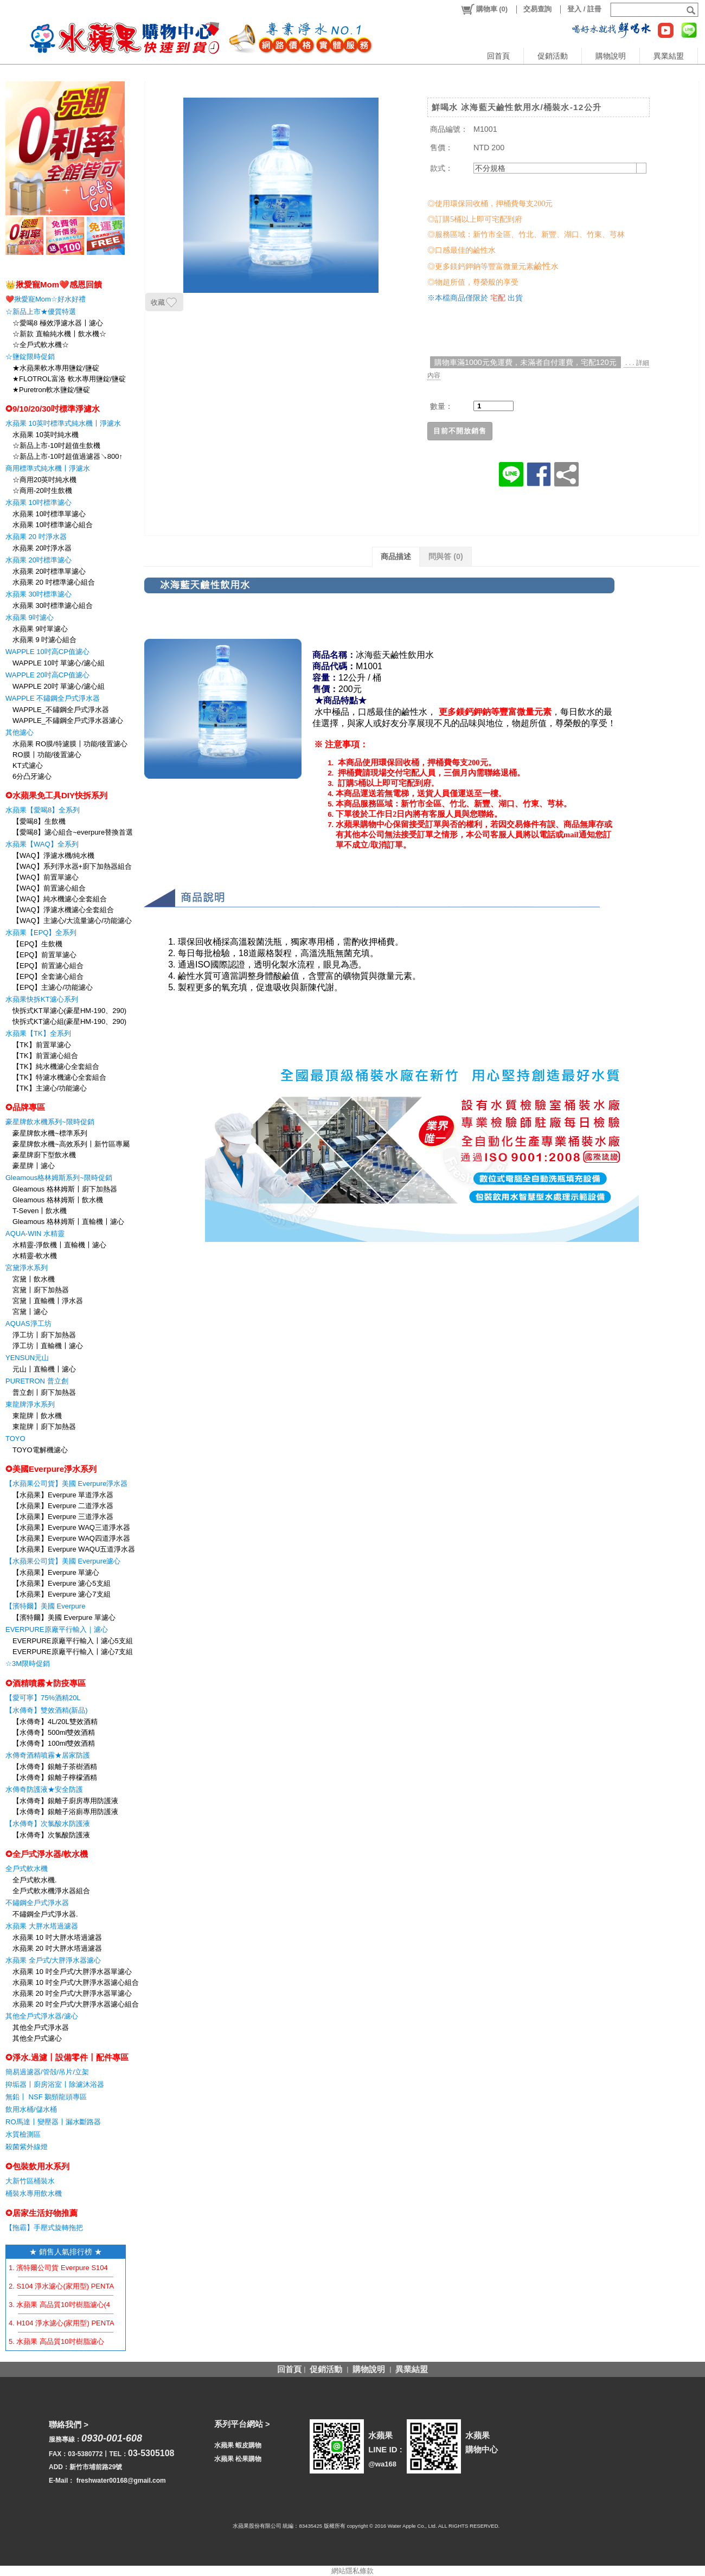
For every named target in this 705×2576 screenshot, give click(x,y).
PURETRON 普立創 (36, 1381)
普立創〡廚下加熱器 (44, 1392)
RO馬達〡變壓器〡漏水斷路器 (53, 2122)
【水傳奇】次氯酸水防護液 (47, 1823)
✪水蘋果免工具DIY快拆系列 (56, 795)
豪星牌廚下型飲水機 (44, 1155)
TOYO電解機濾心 (40, 1450)
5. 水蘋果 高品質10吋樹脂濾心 (56, 2341)
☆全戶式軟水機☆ (40, 345)
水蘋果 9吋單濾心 (40, 629)
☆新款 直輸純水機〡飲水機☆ (59, 334)
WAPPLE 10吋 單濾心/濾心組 (58, 663)
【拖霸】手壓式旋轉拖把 (44, 2227)
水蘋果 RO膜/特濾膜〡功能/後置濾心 (69, 744)
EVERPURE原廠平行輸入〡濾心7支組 (72, 1652)
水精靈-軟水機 (34, 1256)
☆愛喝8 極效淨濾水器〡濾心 (57, 323)
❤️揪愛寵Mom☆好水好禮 (45, 299)
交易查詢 (537, 9)
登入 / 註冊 (584, 9)
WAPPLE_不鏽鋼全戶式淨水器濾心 (67, 720)
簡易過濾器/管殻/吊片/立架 (47, 2072)
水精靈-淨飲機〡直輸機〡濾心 (59, 1245)
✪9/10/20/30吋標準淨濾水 (52, 408)
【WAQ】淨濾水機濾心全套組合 (63, 910)
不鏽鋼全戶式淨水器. (45, 1914)
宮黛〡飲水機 (33, 1279)
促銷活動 (552, 56)
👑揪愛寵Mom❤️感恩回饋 (53, 284)
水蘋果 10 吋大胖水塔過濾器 (57, 1937)
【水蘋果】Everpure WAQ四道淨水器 (71, 1538)
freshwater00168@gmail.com (121, 2480)
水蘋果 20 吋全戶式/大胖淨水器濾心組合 (75, 2004)
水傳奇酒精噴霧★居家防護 (47, 1755)
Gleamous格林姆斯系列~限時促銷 (58, 1178)
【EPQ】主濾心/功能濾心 (52, 987)
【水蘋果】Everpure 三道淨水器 (62, 1517)
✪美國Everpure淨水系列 (51, 1468)
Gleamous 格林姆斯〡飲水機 (57, 1200)
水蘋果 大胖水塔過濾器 (41, 1926)
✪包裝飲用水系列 (37, 2166)
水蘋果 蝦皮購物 (237, 2445)
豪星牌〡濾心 (33, 1166)
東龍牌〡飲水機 (37, 1416)
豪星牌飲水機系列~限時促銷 (49, 1122)
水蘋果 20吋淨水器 (42, 548)
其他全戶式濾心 (37, 2038)
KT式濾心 (27, 765)
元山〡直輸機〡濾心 (44, 1369)
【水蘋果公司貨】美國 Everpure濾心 (62, 1561)
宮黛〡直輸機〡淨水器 (47, 1301)
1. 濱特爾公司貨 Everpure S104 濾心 (66, 2268)
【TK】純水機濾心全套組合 (55, 1066)
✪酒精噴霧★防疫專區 (45, 1683)
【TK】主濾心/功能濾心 (49, 1088)
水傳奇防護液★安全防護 (44, 1789)
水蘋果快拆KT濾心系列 (41, 999)
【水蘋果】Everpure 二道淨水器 (62, 1506)
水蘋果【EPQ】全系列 (40, 932)
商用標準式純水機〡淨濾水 (47, 468)
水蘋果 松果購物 (237, 2459)
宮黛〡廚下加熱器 (40, 1290)
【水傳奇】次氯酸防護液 (51, 1835)
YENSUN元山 (27, 1358)
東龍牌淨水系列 (30, 1404)
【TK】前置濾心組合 (45, 1056)
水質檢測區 (23, 2134)
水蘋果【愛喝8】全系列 (42, 810)
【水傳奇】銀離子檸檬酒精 (54, 1777)
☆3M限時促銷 (27, 1663)
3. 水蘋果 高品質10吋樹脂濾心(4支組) (67, 2305)
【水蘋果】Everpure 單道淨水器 (62, 1495)
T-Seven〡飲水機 (39, 1211)
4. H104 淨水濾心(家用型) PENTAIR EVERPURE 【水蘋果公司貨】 (115, 2323)
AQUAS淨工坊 (28, 1323)
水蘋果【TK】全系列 (38, 1033)
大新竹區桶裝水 (30, 2181)
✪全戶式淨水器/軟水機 (46, 1854)
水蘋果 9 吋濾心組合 (44, 640)
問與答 (445, 556)
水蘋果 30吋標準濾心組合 (52, 605)
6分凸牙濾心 (32, 776)
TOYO (15, 1438)
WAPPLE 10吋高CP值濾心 (47, 652)
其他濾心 (19, 732)
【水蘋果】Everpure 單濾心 (55, 1572)
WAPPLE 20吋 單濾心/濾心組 (58, 686)
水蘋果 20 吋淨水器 (36, 537)
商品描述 (396, 556)
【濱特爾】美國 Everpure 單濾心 (64, 1617)
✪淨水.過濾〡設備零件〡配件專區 (67, 2057)
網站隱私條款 (352, 2571)
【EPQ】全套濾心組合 (48, 976)
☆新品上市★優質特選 (40, 311)
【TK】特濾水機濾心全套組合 (59, 1077)
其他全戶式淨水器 (40, 2027)
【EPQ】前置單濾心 (44, 955)
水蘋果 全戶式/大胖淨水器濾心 (53, 1960)
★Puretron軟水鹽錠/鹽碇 (51, 390)
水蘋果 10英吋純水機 (45, 435)
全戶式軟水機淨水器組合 (51, 1891)
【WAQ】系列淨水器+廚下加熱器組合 (72, 866)
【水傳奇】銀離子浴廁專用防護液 (65, 1812)
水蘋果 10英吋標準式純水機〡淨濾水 (63, 423)
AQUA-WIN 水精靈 (35, 1233)
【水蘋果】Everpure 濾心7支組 (61, 1594)
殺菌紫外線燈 (26, 2147)
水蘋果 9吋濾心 (29, 617)
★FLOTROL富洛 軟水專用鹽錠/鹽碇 (69, 379)
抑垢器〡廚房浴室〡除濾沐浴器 (54, 2084)
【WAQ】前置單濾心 (45, 877)
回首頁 (498, 56)
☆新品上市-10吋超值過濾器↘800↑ (67, 456)
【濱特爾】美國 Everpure (45, 1606)
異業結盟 (668, 56)
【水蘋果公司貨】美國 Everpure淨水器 (66, 1483)
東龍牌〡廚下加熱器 (44, 1426)
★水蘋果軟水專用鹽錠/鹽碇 (55, 368)
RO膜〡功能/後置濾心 (46, 755)
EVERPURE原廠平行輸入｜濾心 (56, 1629)
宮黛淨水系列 (26, 1268)
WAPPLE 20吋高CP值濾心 (47, 675)
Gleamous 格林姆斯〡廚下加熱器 (64, 1189)
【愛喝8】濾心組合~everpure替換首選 (72, 832)
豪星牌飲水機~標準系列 (49, 1133)
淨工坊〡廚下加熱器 (44, 1335)
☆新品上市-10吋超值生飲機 (56, 445)
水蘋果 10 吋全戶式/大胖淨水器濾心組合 (75, 1982)
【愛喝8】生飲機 (39, 821)
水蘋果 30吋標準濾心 (38, 594)
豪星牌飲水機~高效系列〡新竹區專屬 (71, 1144)
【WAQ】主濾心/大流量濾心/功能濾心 (72, 921)
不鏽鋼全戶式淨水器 (37, 1903)
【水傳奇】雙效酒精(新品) (46, 1710)
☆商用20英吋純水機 (44, 480)
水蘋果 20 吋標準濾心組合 (53, 582)
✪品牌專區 (25, 1107)
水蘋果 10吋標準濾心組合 (52, 525)
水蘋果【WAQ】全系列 (42, 844)
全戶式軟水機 (26, 1868)
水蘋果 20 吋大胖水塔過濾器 (57, 1948)
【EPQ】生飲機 (37, 944)
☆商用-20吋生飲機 (42, 490)
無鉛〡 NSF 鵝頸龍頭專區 (46, 2097)
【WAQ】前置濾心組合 (49, 888)
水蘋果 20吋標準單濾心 (49, 571)
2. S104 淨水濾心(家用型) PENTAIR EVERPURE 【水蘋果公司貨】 (114, 2286)
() (484, 9)
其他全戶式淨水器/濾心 (41, 2016)
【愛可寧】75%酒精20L (43, 1698)
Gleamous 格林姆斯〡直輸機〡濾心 (68, 1221)
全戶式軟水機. (34, 1880)
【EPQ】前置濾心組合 (48, 966)
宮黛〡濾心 (30, 1312)
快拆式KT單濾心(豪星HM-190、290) (69, 1011)
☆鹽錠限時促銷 (30, 357)
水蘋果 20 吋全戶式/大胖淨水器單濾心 (72, 1993)
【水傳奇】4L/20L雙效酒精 (55, 1722)
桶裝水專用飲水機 (33, 2193)
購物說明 (610, 56)
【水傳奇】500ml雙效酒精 (53, 1732)
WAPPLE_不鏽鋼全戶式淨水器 (60, 710)
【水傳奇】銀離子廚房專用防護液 (65, 1801)
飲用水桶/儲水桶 (31, 2109)
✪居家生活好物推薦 (41, 2213)
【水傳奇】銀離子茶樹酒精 (54, 1767)
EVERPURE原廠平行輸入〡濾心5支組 (72, 1641)
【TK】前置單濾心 (41, 1045)
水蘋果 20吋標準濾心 (38, 560)
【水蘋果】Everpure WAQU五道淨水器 (73, 1549)
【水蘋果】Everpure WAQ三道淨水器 (71, 1527)
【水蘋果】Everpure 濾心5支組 (61, 1583)
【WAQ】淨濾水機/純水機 (53, 855)
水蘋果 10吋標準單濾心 (49, 514)
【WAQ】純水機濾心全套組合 (59, 899)
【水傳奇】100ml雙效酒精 (53, 1743)
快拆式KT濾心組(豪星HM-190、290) (69, 1021)
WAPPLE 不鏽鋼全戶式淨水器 (52, 698)
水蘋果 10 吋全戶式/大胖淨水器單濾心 (72, 1972)
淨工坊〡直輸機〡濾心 (47, 1346)
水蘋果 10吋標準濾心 (38, 502)
